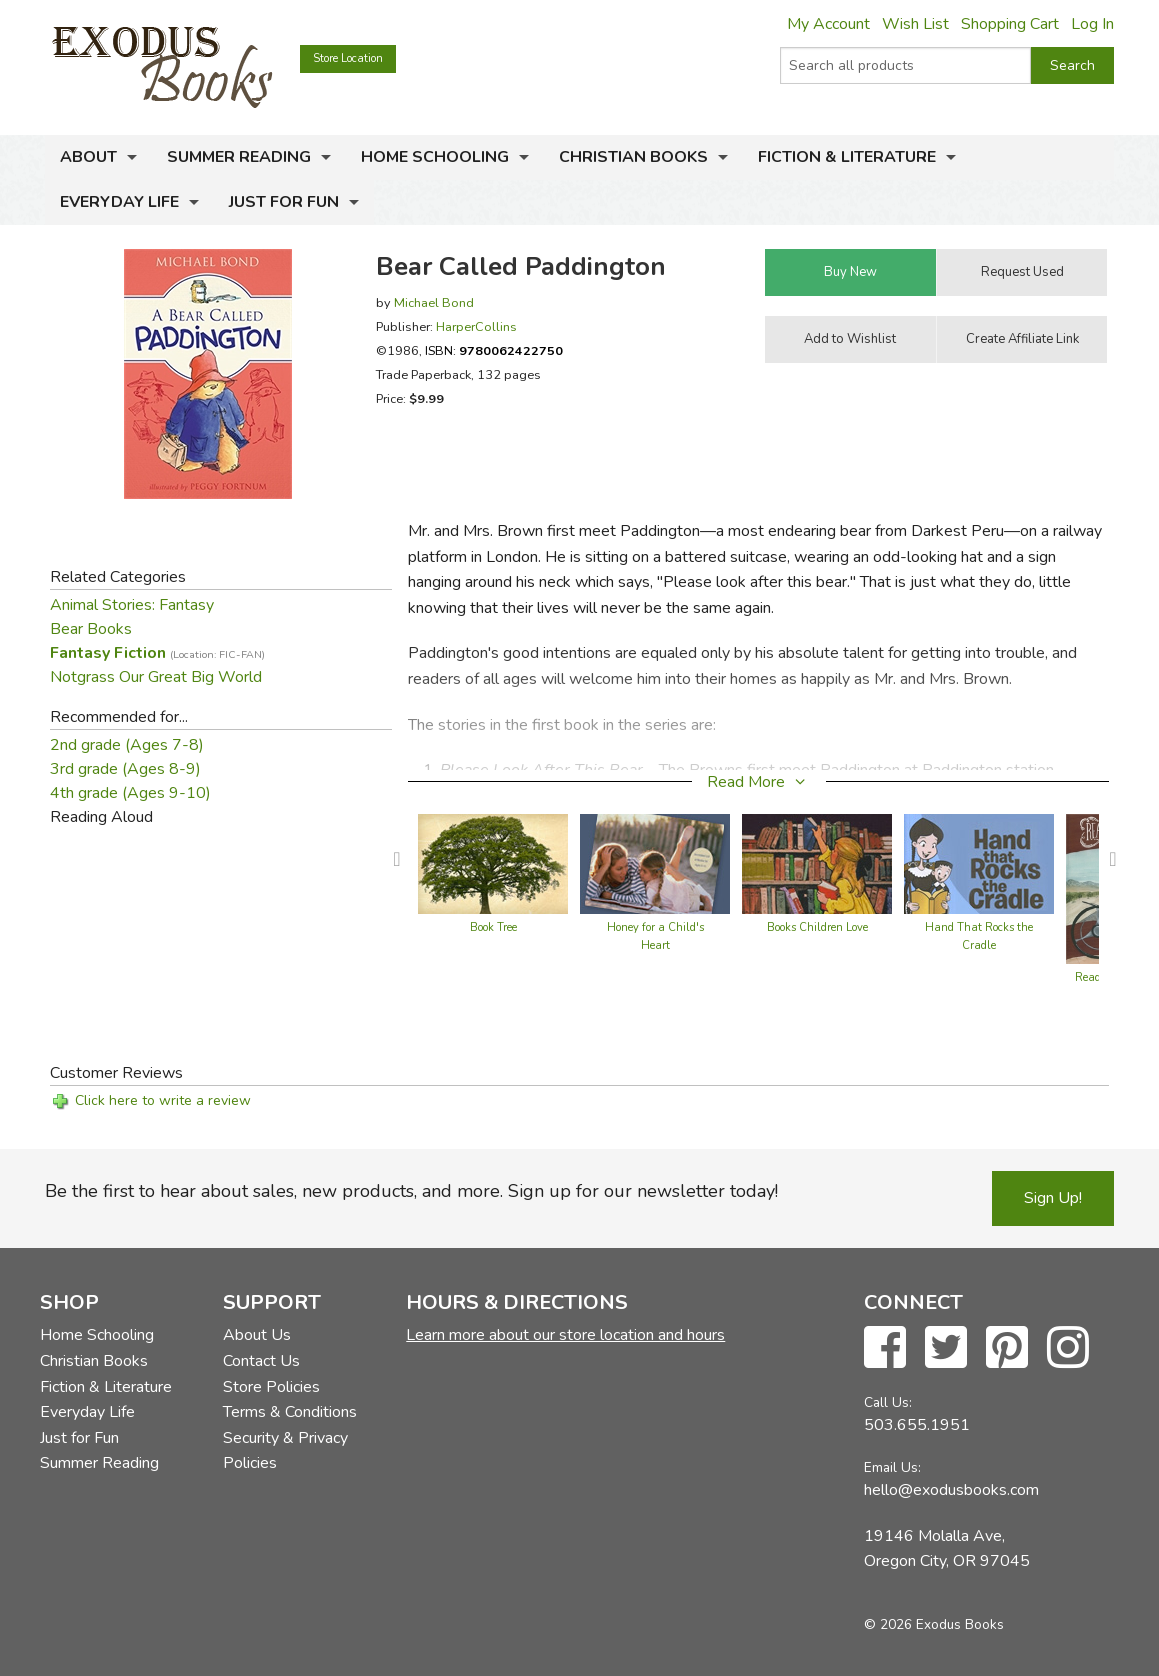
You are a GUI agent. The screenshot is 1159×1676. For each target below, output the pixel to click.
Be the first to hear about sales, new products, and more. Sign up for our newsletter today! (411, 1191)
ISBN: (494, 350)
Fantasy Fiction (157, 653)
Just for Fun (284, 202)
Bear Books (91, 629)
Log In (1092, 24)
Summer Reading (239, 157)
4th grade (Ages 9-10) (130, 793)
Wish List (915, 24)
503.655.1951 (917, 1425)
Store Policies (271, 1387)
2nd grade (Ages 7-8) (127, 745)
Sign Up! (1053, 1198)
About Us (257, 1335)
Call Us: (888, 1402)
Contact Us (261, 1361)
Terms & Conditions (290, 1412)
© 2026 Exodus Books (934, 1624)
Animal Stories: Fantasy (132, 605)
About (88, 157)
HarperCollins (476, 326)
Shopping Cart (1010, 24)
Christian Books (633, 157)
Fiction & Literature (847, 157)
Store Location (348, 58)
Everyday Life (119, 202)
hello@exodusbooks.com (951, 1490)
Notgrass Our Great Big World (156, 677)
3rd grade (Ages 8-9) (125, 769)
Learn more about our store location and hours (565, 1335)
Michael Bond (434, 302)
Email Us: (892, 1467)
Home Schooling (435, 157)
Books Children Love (817, 927)
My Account (828, 24)
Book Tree (493, 927)
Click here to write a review (163, 1100)
